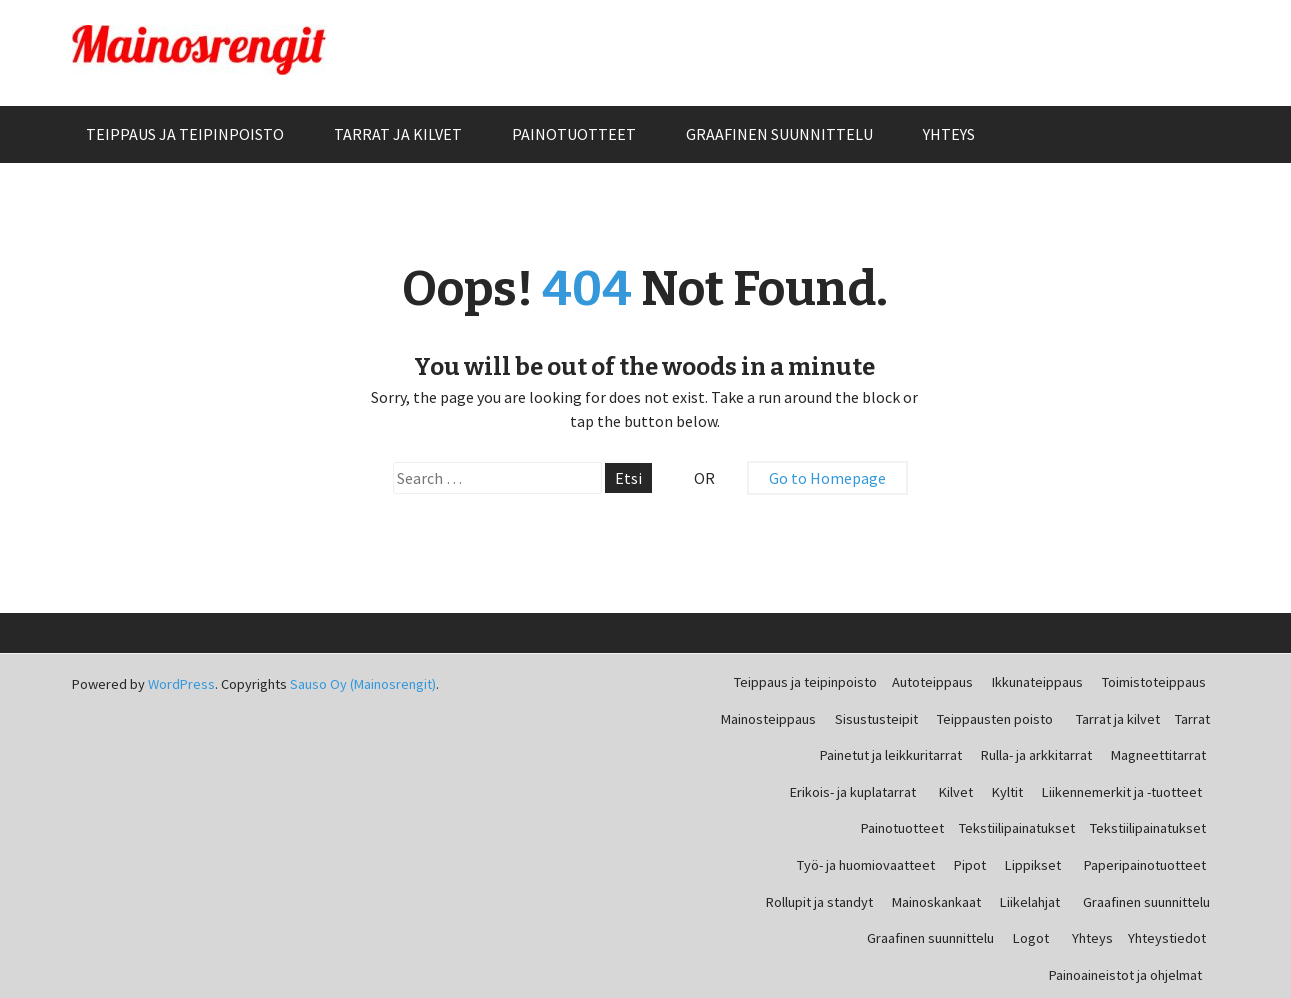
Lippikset (1033, 865)
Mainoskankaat (936, 902)
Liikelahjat (1030, 902)
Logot (1031, 938)
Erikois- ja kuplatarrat (853, 792)
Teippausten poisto (995, 719)
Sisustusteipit (876, 719)
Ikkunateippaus (1037, 682)
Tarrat (1192, 719)
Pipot (970, 865)
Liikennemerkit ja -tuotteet (1122, 792)
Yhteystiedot (1167, 938)
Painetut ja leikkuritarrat (891, 755)
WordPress (181, 684)
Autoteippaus (932, 682)
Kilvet (956, 792)
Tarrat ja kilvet (398, 134)
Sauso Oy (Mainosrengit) (363, 684)
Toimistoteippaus (1154, 682)
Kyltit (1007, 792)
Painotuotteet (574, 134)
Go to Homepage (827, 478)
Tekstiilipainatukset (1017, 828)
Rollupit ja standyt (819, 902)
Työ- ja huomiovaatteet (866, 865)
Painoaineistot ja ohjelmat (1125, 975)
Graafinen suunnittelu (779, 134)
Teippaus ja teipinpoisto (185, 134)
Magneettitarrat (1158, 755)
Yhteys (949, 134)
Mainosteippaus (768, 719)
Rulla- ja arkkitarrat (1036, 755)
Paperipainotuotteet (1145, 865)
